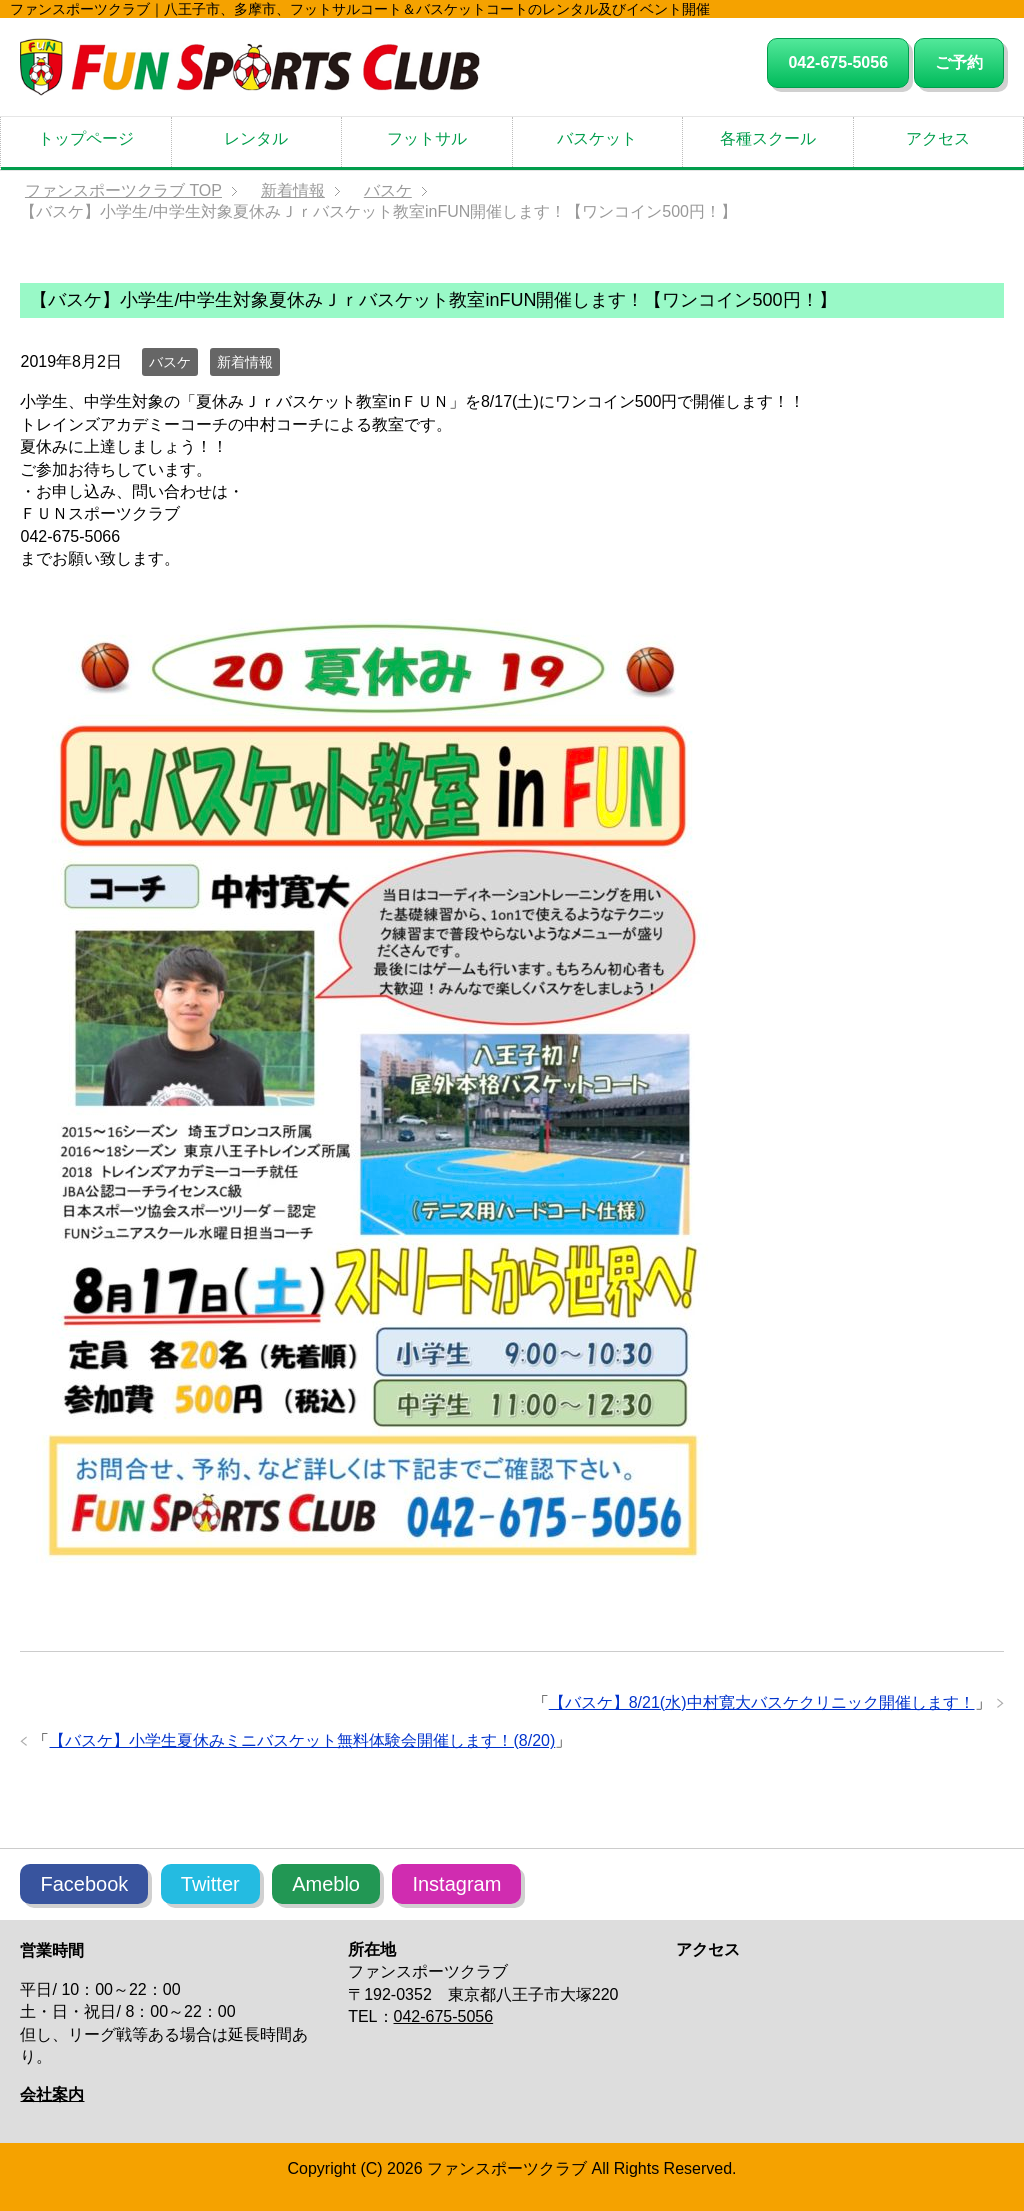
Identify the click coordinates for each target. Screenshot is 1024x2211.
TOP (123, 190)
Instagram (456, 1884)
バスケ (170, 362)
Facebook (84, 1884)
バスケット (597, 138)
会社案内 (52, 2094)
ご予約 (959, 62)
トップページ (86, 138)
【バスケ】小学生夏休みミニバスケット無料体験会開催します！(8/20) (302, 1740)
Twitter (210, 1884)
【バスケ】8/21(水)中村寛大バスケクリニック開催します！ (762, 1702)
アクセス (938, 138)
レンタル (256, 138)
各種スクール (768, 138)
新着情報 (245, 362)
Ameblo (326, 1884)
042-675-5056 (838, 62)
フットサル (427, 138)
